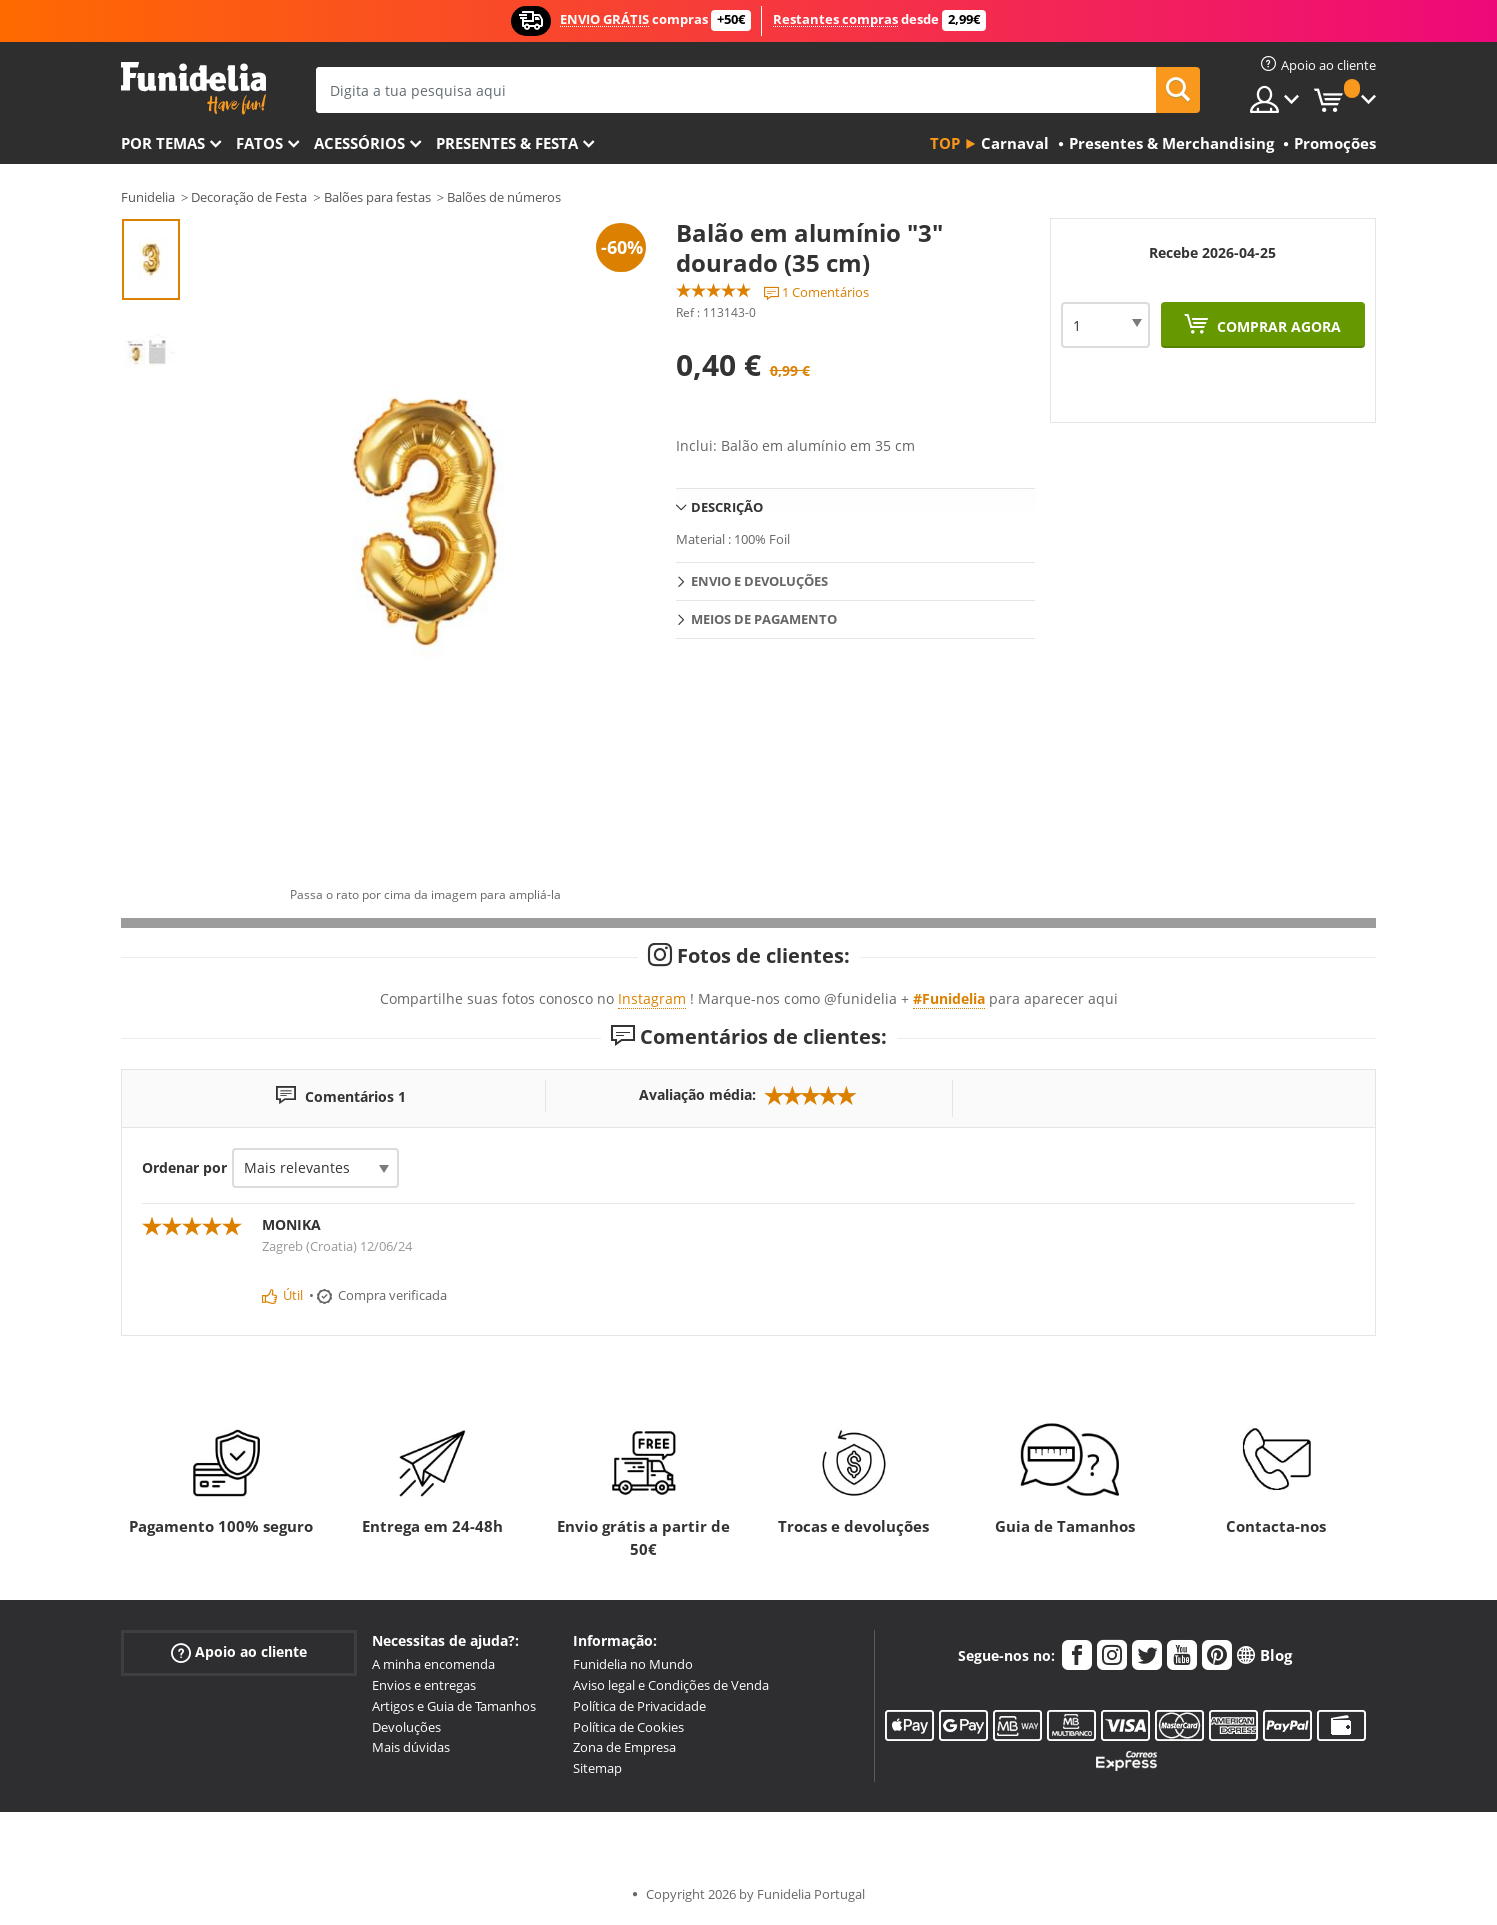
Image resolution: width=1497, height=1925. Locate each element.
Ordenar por (184, 1167)
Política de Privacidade (639, 1706)
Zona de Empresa (624, 1747)
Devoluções (406, 1727)
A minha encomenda (433, 1664)
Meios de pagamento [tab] (764, 619)
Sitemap (597, 1768)
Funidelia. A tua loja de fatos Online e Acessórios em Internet (193, 88)
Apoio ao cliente (239, 1652)
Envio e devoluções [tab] (759, 581)
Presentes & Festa (507, 143)
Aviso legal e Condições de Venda (671, 1685)
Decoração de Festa (249, 197)
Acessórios (359, 143)
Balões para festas (377, 197)
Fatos (259, 143)
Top (945, 143)
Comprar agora (1277, 326)
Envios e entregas (424, 1685)
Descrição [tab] (727, 507)
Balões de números (504, 197)
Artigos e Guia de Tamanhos (454, 1706)
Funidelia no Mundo (633, 1664)
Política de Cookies (628, 1727)
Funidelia (148, 197)
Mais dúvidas (411, 1747)
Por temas (163, 143)
